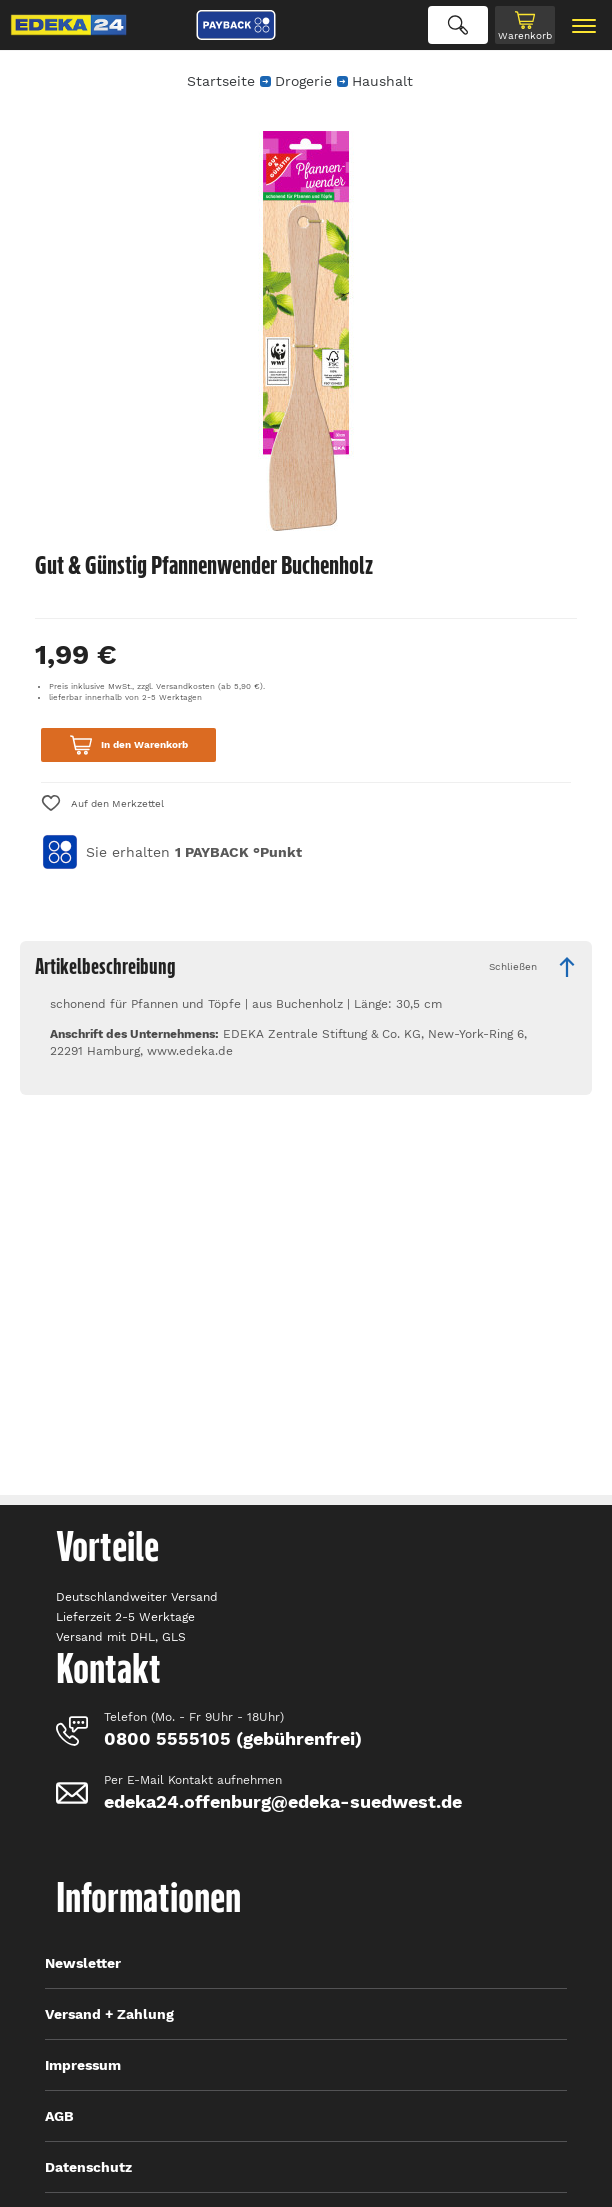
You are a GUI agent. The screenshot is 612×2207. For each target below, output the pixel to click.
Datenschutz (88, 2167)
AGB (59, 2116)
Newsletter (83, 1963)
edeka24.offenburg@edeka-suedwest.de (283, 1801)
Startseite (221, 81)
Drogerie (303, 81)
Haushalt (382, 81)
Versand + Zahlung (109, 2014)
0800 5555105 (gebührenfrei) (233, 1738)
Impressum (83, 2065)
